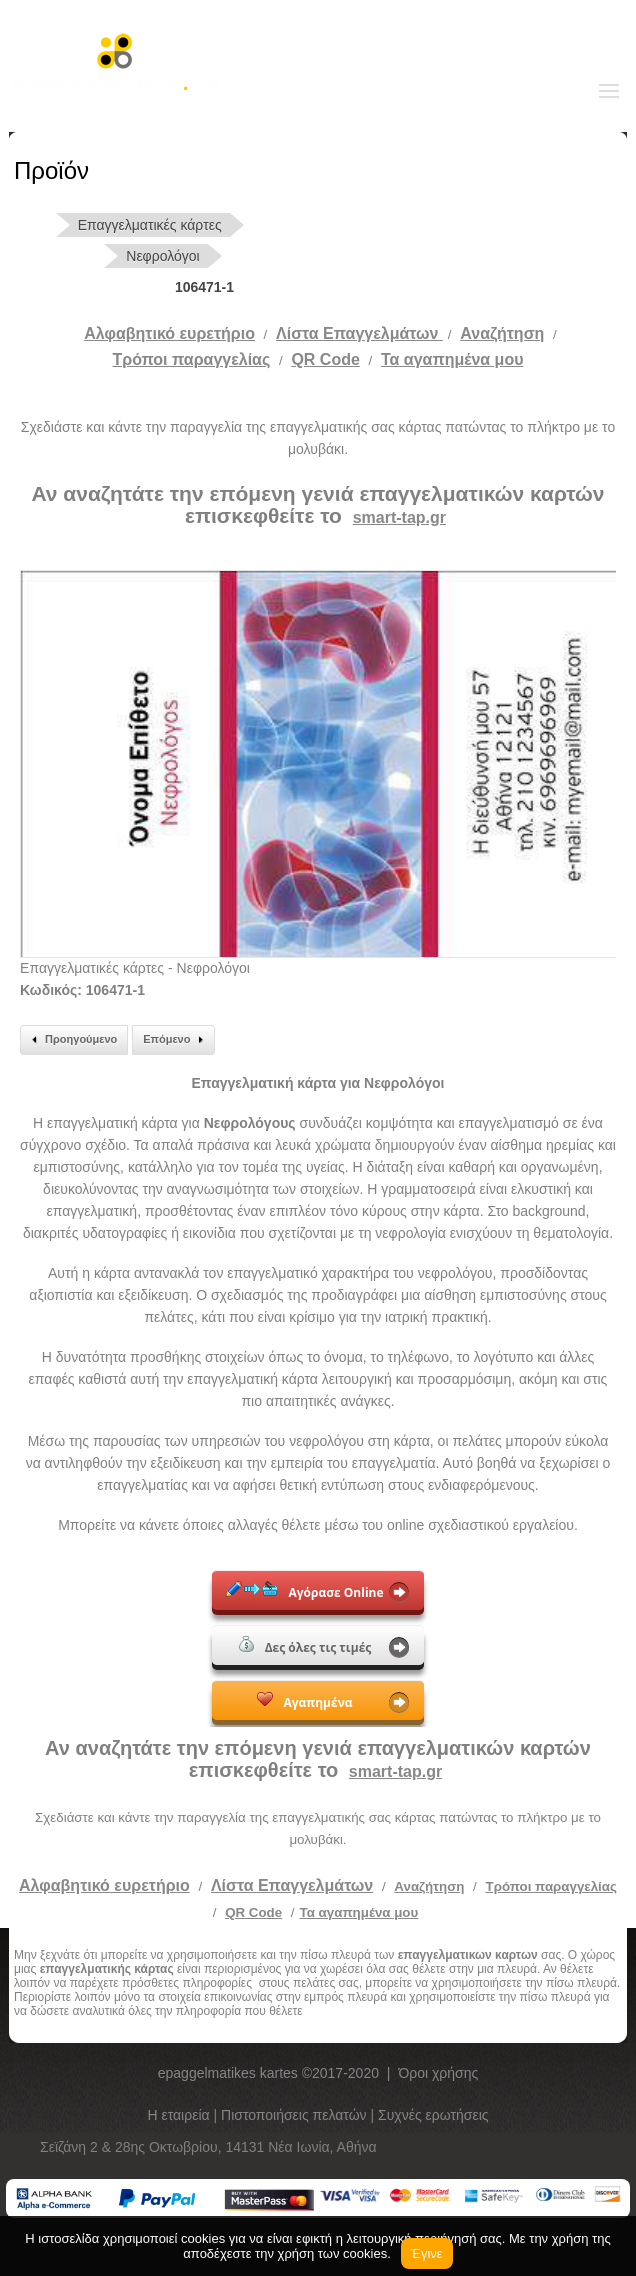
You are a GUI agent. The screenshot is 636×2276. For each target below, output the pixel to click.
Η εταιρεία (180, 2115)
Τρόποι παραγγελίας (551, 1886)
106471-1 (204, 287)
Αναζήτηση (502, 333)
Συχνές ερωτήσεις (433, 2115)
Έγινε (427, 2253)
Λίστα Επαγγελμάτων (359, 333)
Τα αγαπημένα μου (452, 359)
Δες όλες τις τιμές (305, 1646)
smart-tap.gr (399, 517)
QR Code (325, 359)
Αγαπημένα (304, 1701)
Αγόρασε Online (304, 1591)
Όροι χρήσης (438, 2073)
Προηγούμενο (71, 1040)
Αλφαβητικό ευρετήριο (169, 333)
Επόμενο (176, 1040)
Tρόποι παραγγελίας (192, 359)
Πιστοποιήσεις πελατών (296, 2115)
